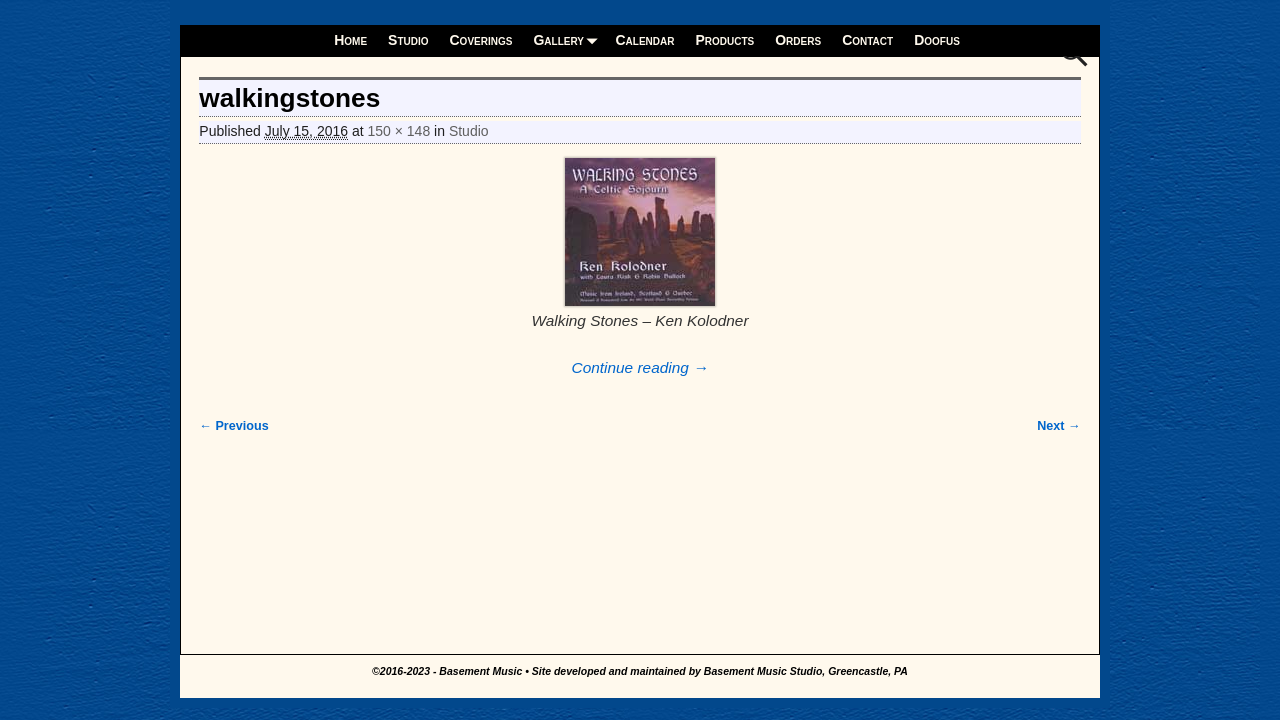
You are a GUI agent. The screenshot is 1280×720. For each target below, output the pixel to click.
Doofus (937, 40)
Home (350, 40)
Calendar (644, 40)
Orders (798, 40)
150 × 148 (399, 131)
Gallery (569, 40)
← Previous (233, 426)
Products (724, 40)
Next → (1058, 426)
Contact (867, 40)
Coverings (481, 40)
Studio (408, 40)
